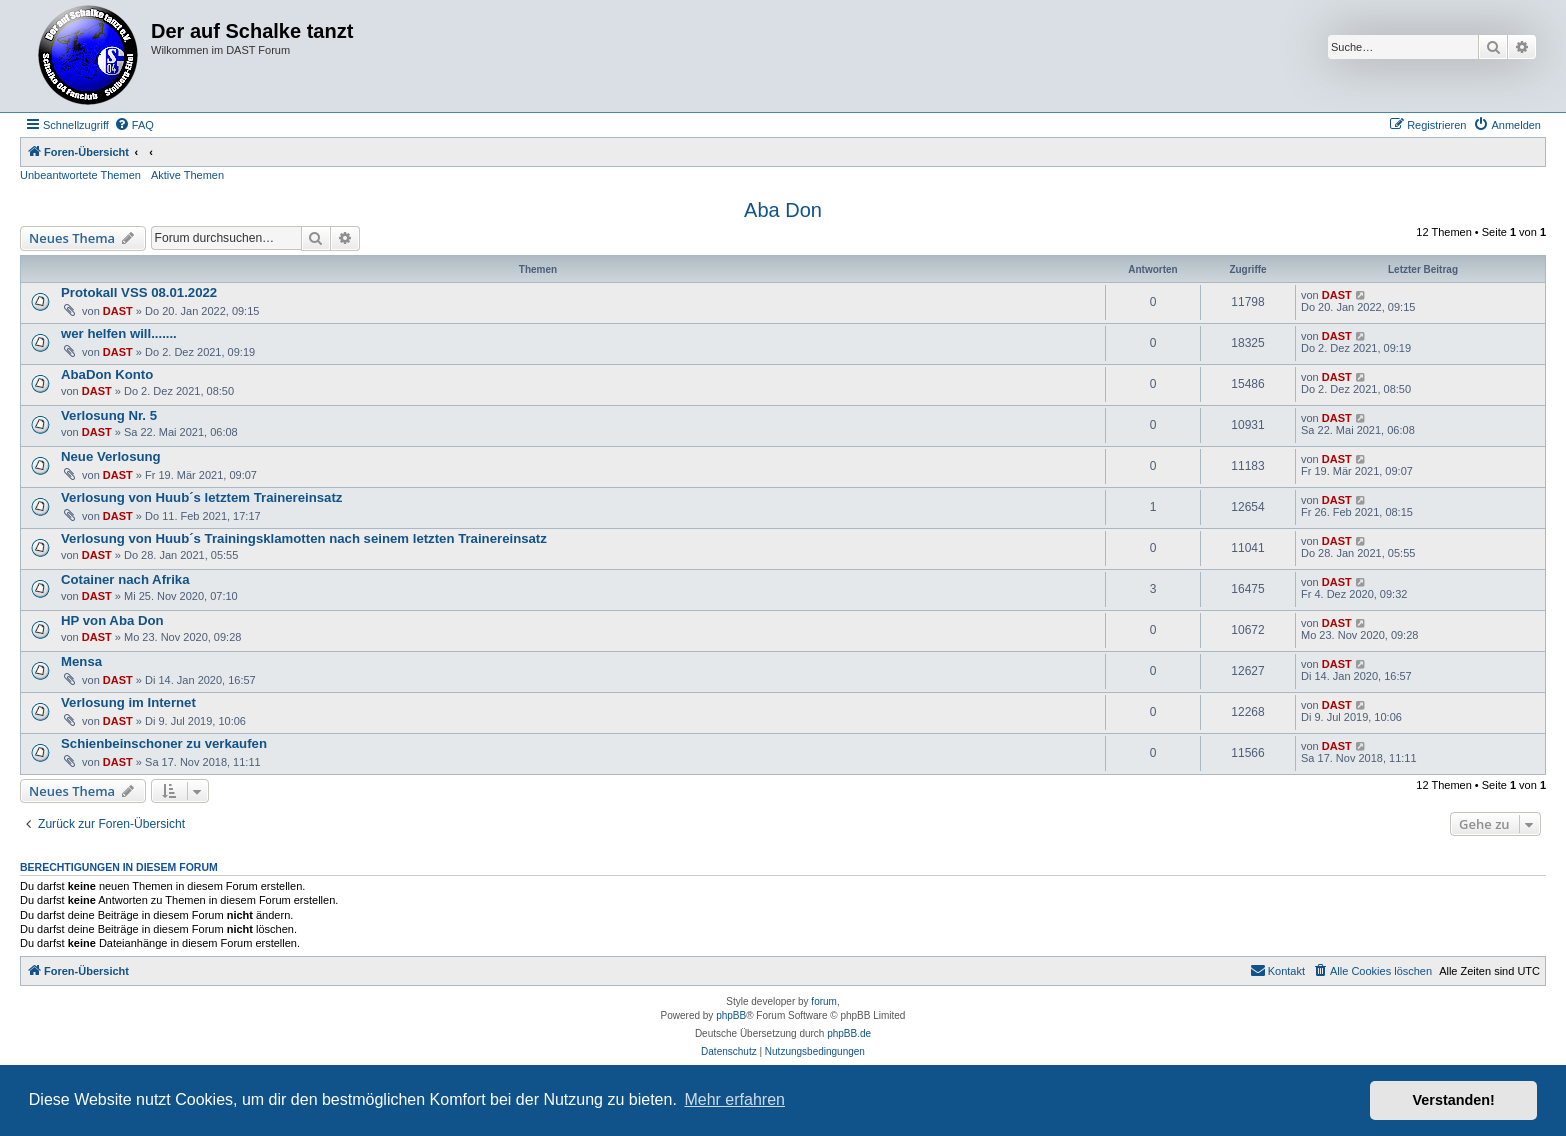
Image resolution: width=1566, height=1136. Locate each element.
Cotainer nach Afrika (125, 579)
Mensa (81, 661)
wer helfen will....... (119, 333)
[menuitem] (134, 125)
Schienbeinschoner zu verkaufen (164, 743)
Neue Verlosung (111, 456)
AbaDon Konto (107, 374)
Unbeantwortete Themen (80, 175)
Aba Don (783, 210)
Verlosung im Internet (128, 702)
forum (824, 1001)
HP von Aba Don (112, 620)
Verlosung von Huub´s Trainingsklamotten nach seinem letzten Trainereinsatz (304, 538)
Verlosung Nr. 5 (109, 415)
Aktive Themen (187, 175)
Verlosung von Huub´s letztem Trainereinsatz (201, 497)
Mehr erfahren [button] (734, 1099)
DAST (118, 311)
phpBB (731, 1015)
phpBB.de (849, 1033)
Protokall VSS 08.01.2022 (139, 292)
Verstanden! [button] (1454, 1100)
